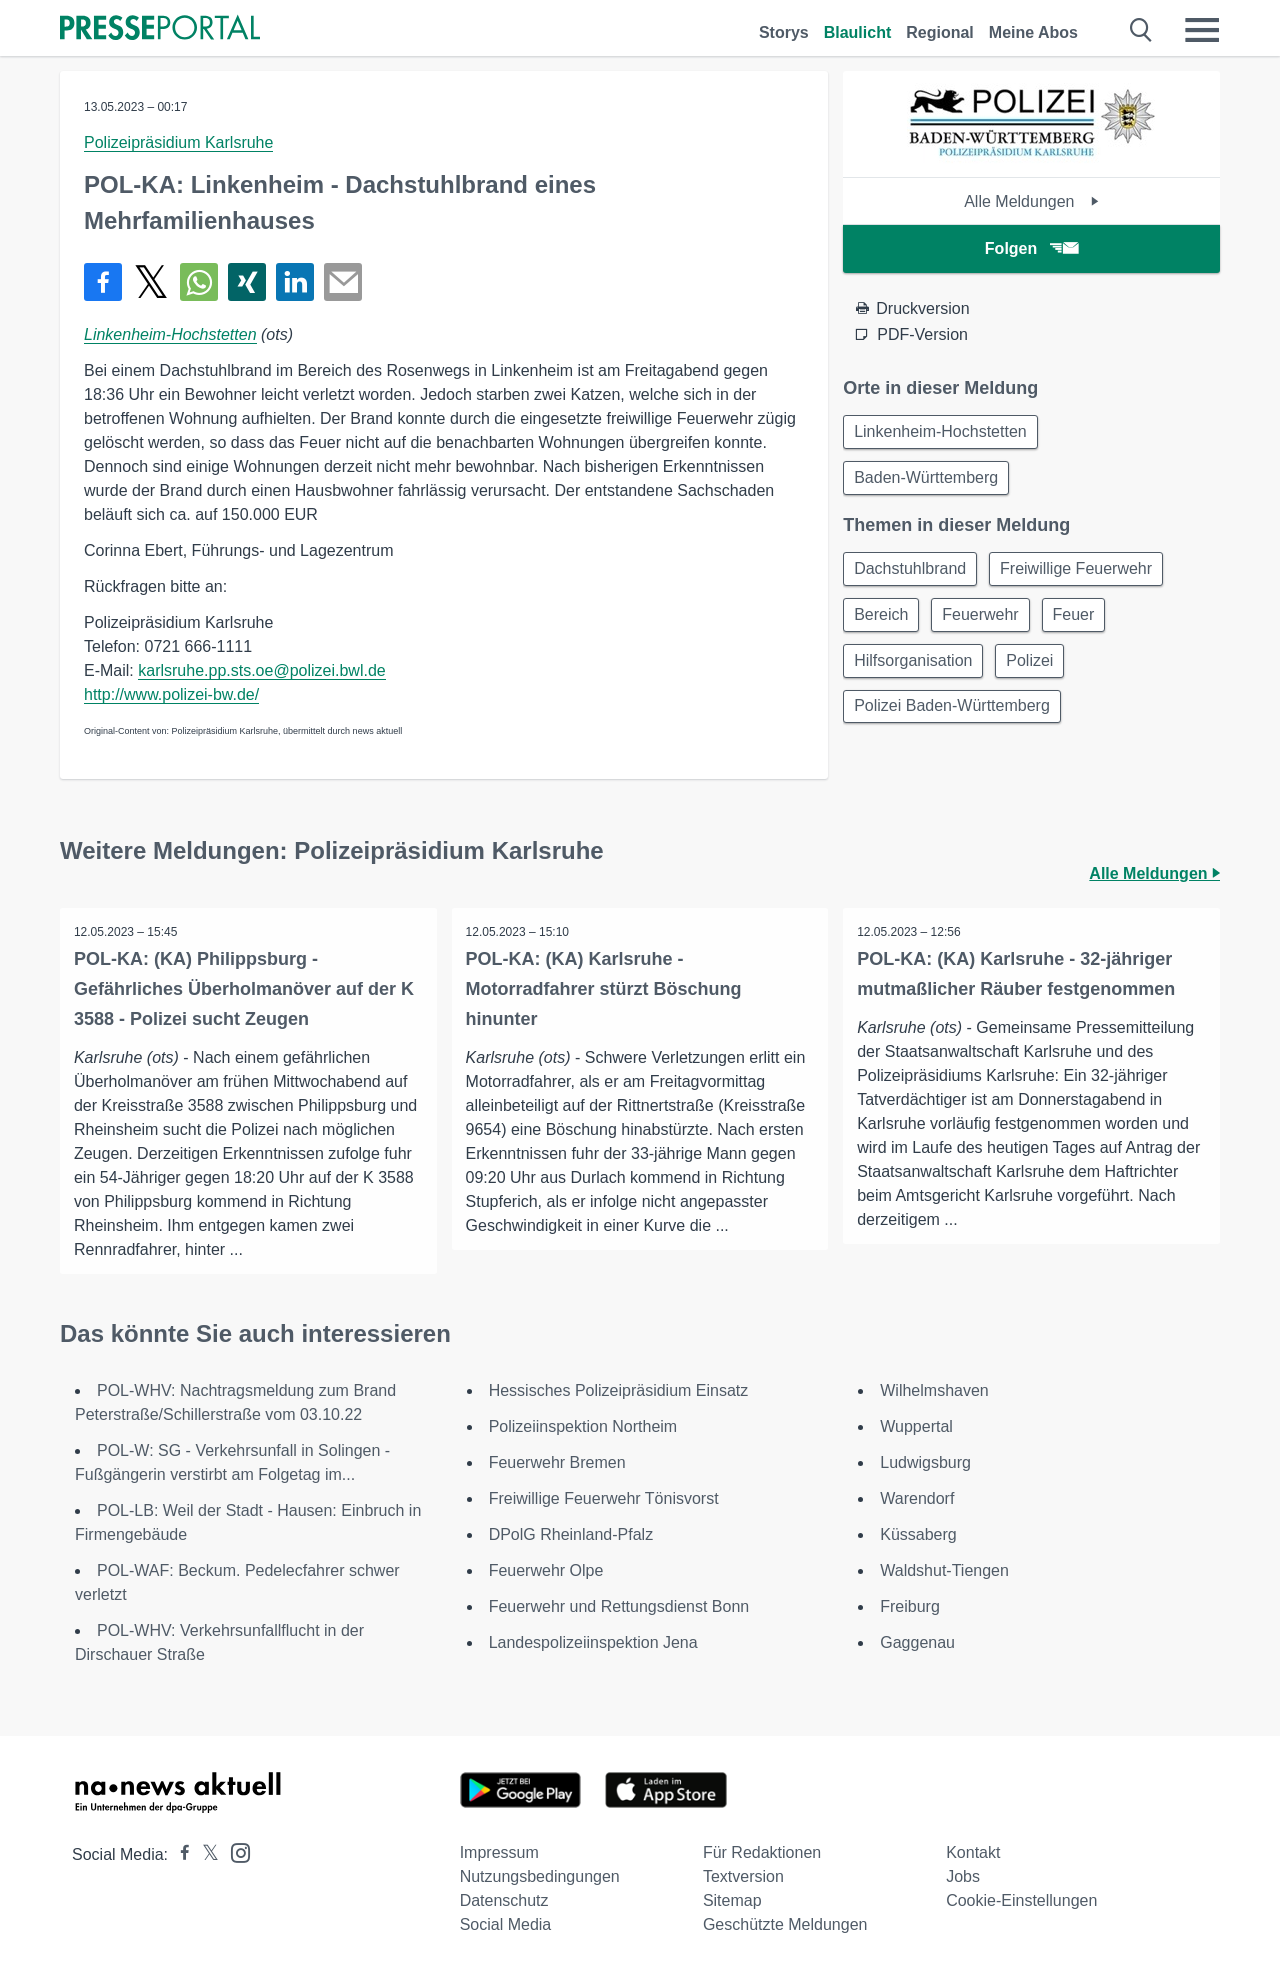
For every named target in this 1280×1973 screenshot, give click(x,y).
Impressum (499, 1852)
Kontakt (973, 1852)
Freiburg (910, 1606)
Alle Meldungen (1031, 201)
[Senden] (343, 282)
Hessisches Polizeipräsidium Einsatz (619, 1390)
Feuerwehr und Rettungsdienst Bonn (619, 1606)
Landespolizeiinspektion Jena (593, 1642)
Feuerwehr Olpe (546, 1570)
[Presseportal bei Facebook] (179, 1854)
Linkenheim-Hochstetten (170, 334)
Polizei (1036, 669)
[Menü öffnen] (1202, 30)
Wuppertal (916, 1426)
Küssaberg (918, 1534)
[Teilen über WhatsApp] (199, 282)
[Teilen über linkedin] (295, 282)
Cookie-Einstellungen (1021, 1900)
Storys (784, 32)
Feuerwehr (987, 621)
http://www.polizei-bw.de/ (171, 694)
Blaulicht (858, 32)
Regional (940, 32)
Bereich (883, 621)
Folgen (1031, 248)
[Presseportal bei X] (204, 1854)
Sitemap (732, 1900)
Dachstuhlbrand (912, 573)
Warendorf (917, 1498)
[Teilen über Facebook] (103, 282)
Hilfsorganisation (915, 669)
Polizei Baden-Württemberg (954, 717)
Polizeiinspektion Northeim (583, 1426)
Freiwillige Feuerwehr (1082, 573)
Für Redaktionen (762, 1852)
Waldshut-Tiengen (944, 1570)
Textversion (743, 1876)
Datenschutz (504, 1900)
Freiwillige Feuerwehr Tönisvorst (604, 1498)
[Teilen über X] (151, 282)
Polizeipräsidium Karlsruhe (178, 142)
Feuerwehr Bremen (557, 1462)
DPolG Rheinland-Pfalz (571, 1534)
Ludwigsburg (925, 1462)
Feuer (1084, 621)
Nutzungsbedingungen (540, 1876)
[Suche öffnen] (1141, 30)
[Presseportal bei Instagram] (234, 1851)
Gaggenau (917, 1642)
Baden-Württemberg (928, 480)
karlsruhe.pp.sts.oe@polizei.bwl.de (261, 670)
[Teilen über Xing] (247, 282)
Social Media (506, 1924)
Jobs (963, 1876)
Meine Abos (1033, 32)
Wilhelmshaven (934, 1390)
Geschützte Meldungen (785, 1924)
